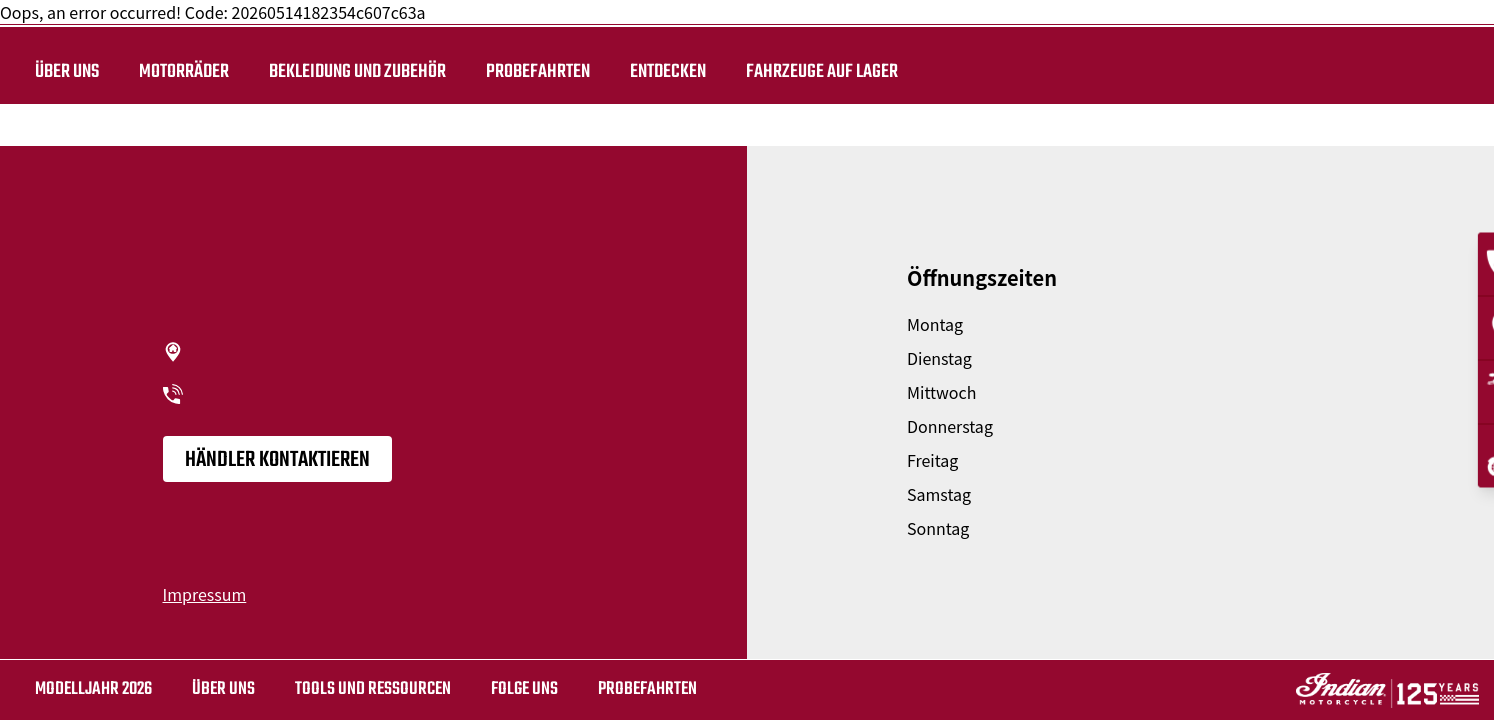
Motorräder (184, 72)
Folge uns (524, 689)
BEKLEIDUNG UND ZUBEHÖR (357, 72)
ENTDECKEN (668, 72)
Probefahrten (538, 72)
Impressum (205, 594)
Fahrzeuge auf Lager (822, 72)
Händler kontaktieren (277, 460)
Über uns (67, 72)
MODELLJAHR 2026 (93, 689)
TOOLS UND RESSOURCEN (373, 689)
